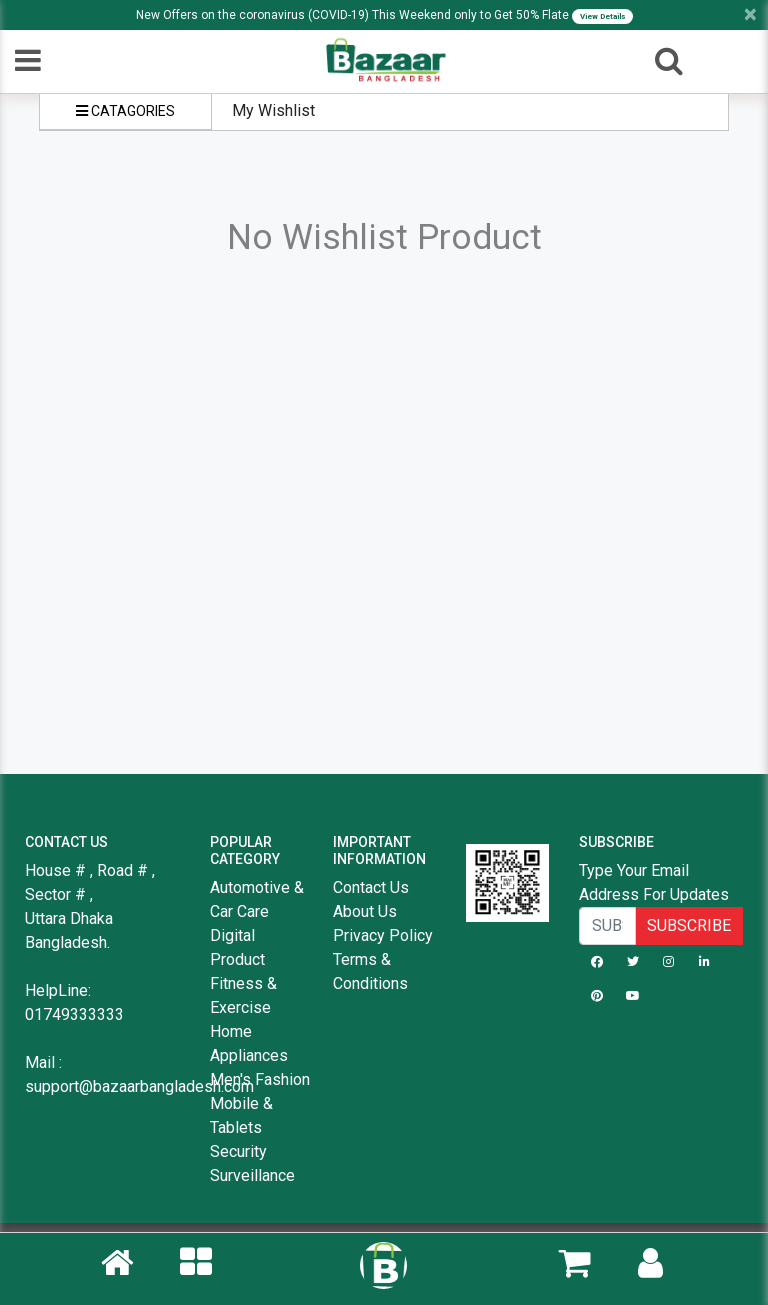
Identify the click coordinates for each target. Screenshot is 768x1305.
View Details (602, 16)
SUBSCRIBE (689, 925)
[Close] (750, 14)
